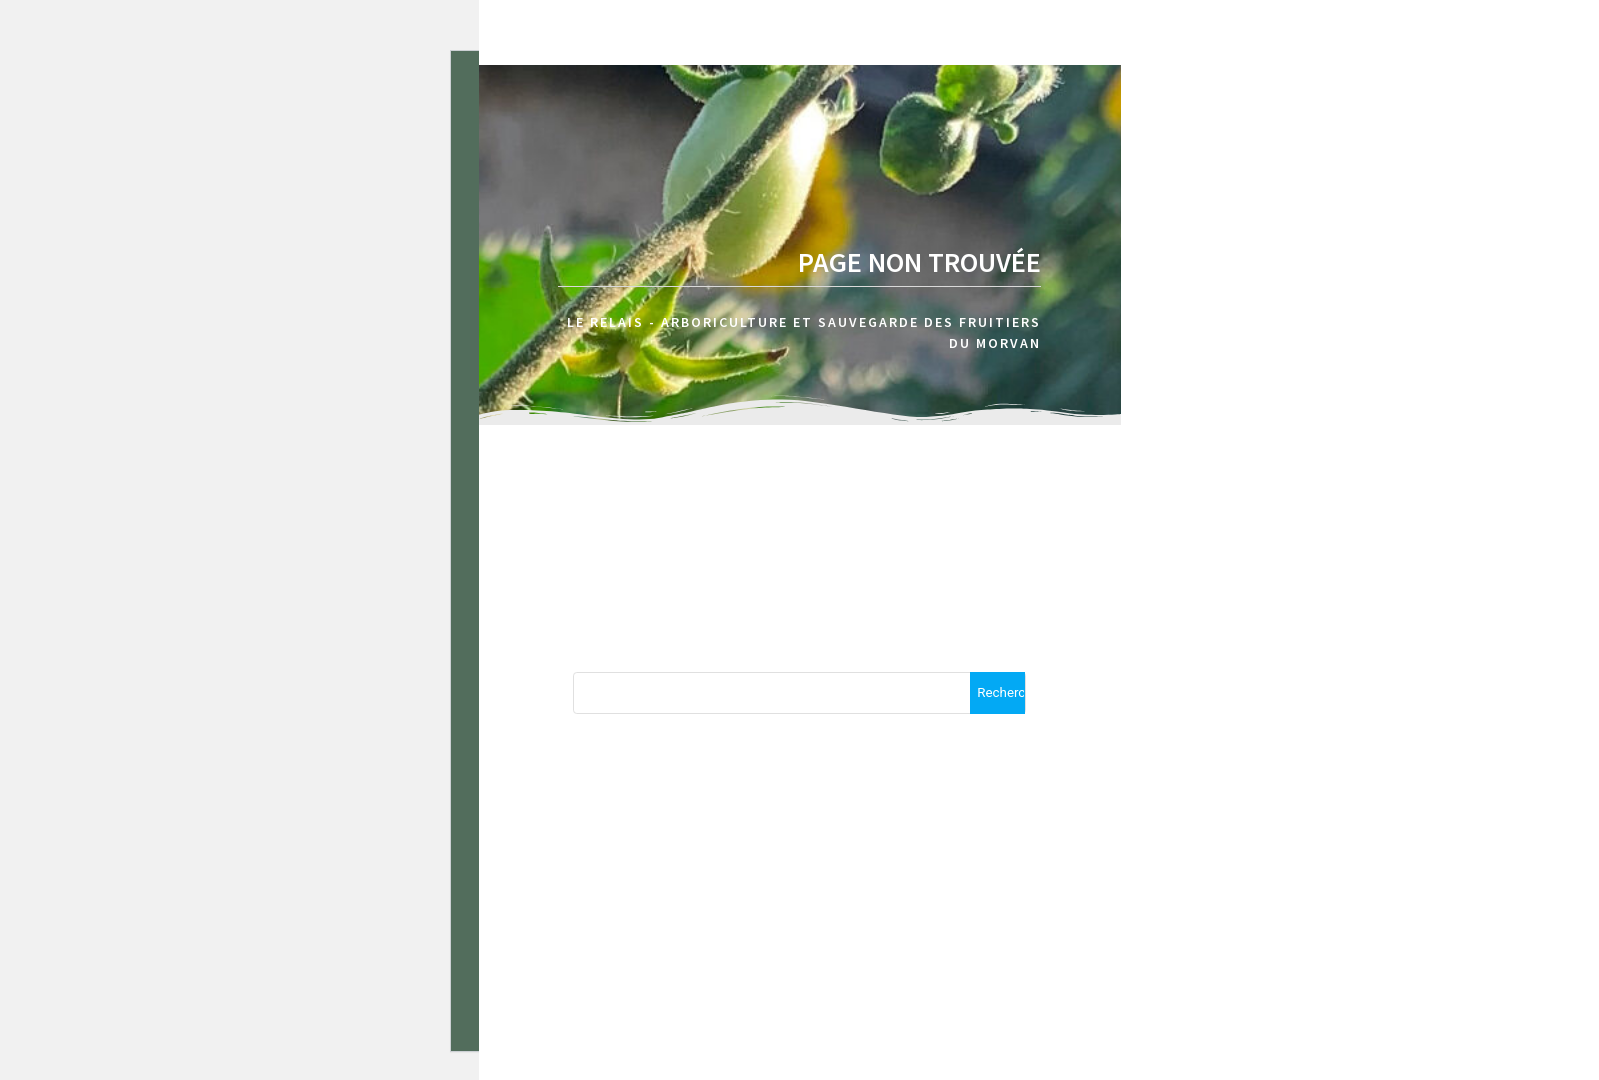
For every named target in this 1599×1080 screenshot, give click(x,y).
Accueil (1395, 120)
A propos (1525, 120)
